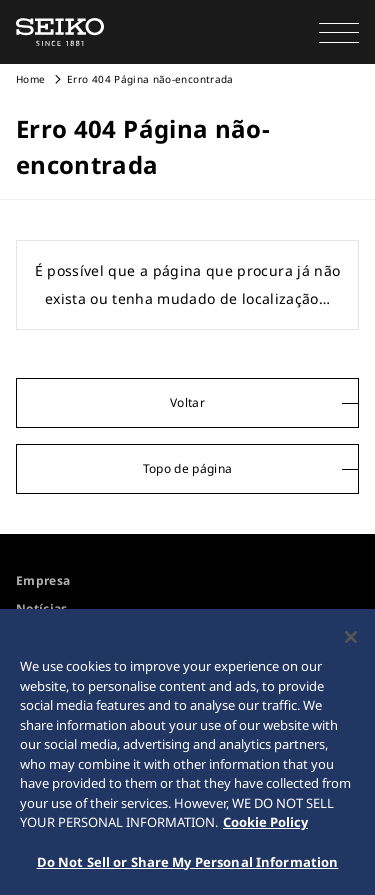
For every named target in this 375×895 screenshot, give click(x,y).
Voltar (187, 402)
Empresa (43, 580)
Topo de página (188, 468)
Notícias (42, 608)
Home (30, 79)
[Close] (351, 642)
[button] (339, 32)
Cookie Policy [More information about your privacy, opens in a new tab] (265, 827)
